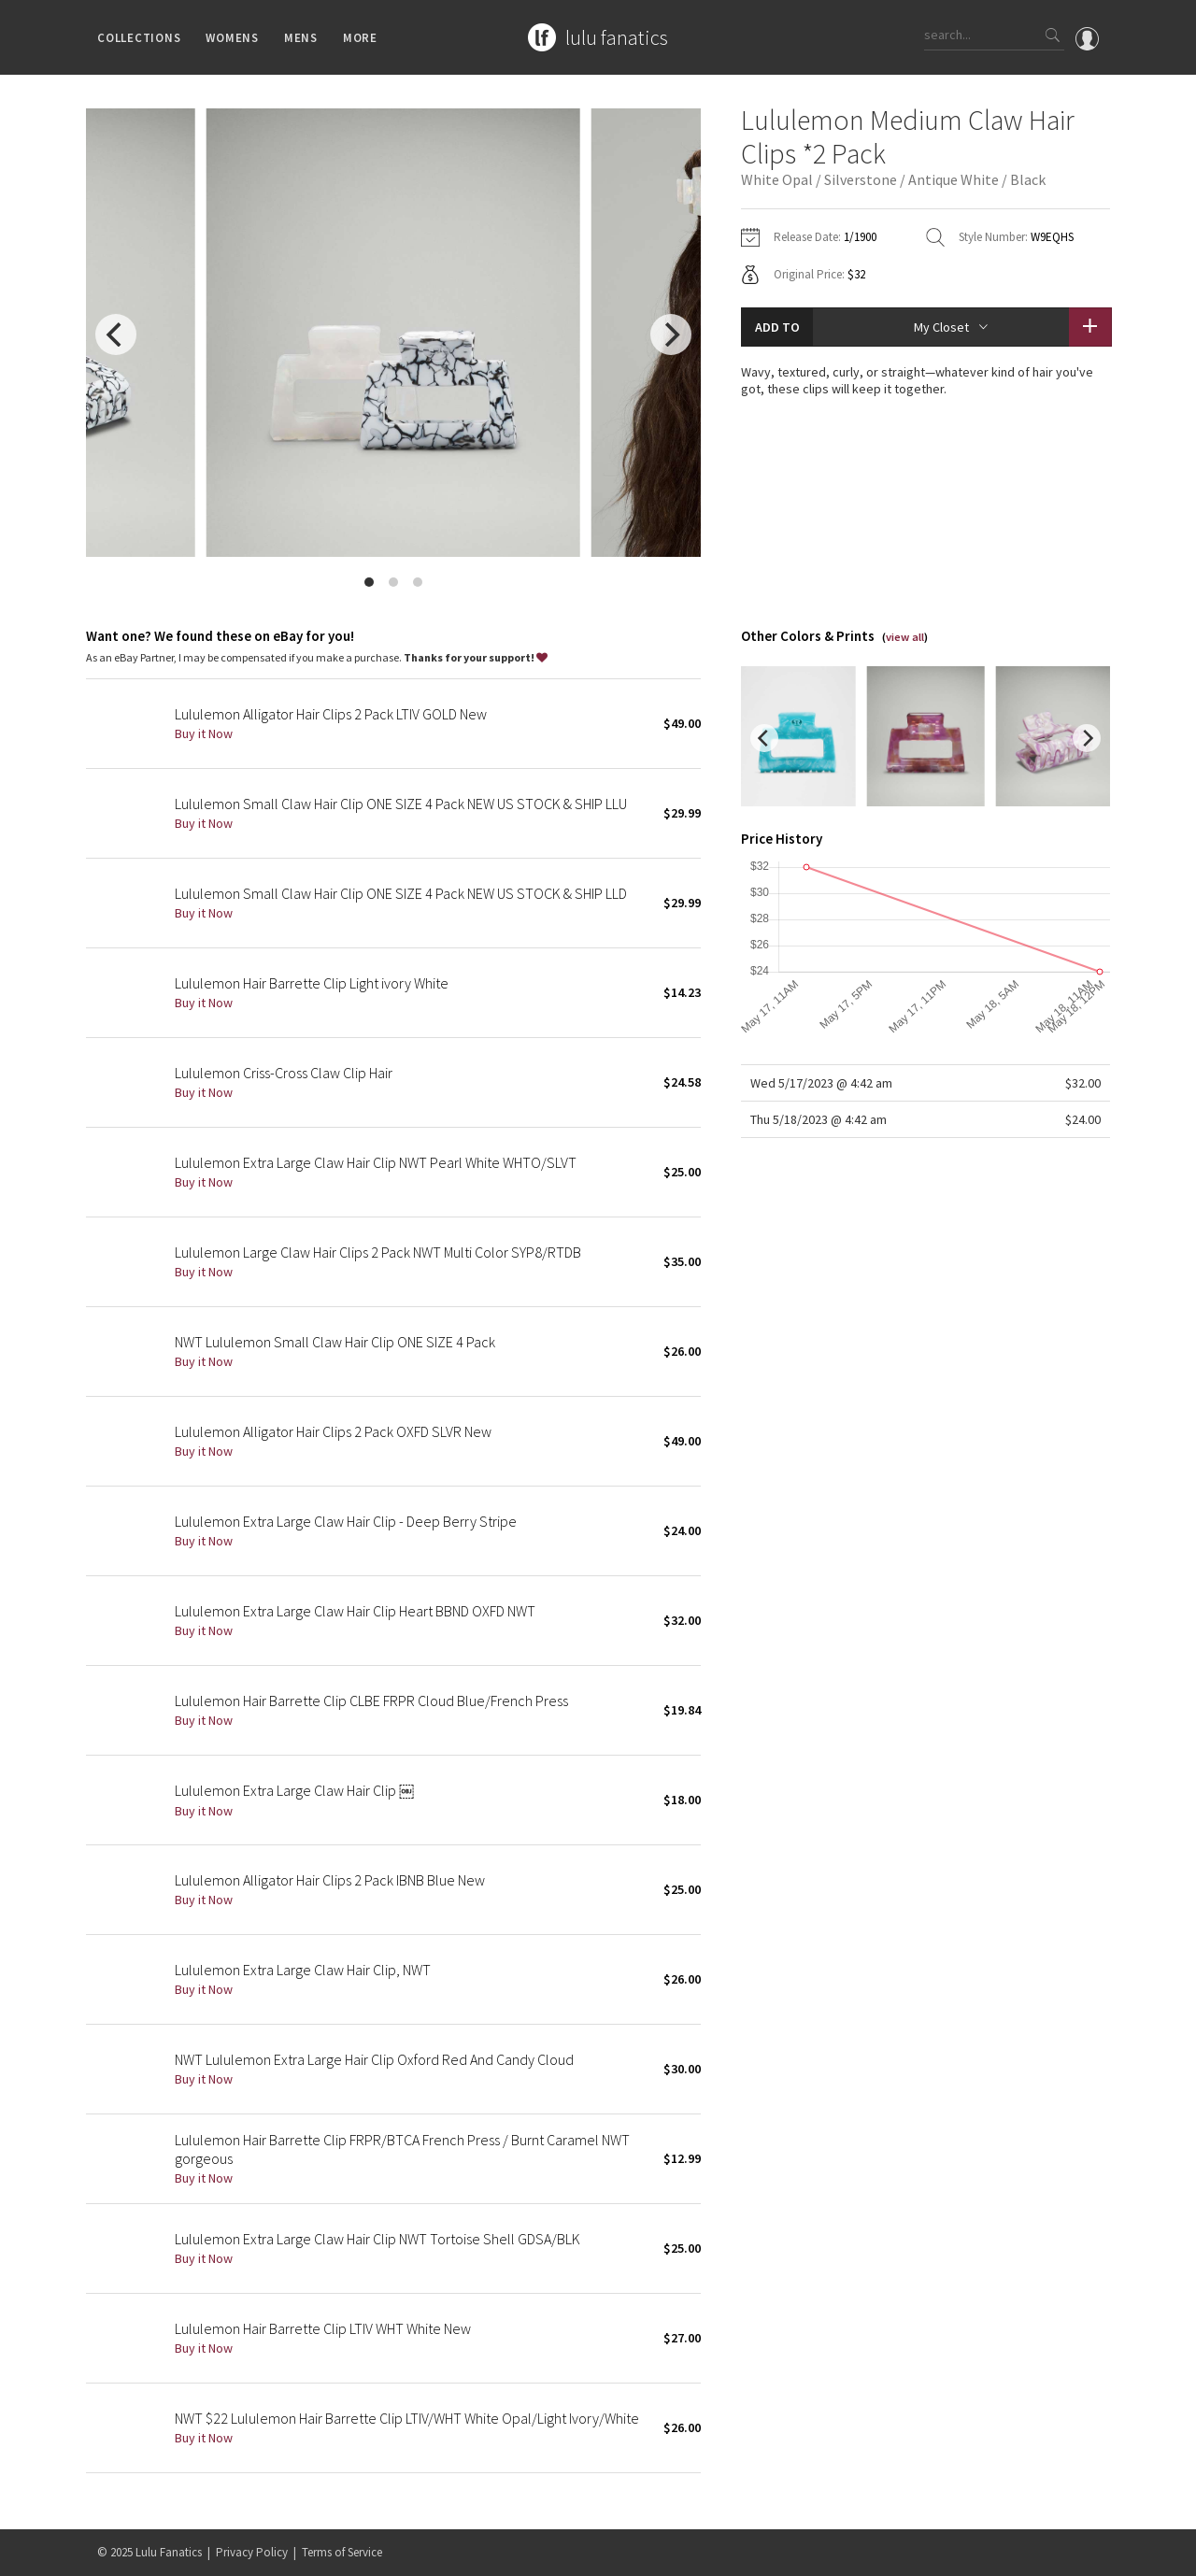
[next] (670, 334)
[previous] (115, 334)
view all (905, 637)
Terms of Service (342, 2552)
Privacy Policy (252, 2552)
